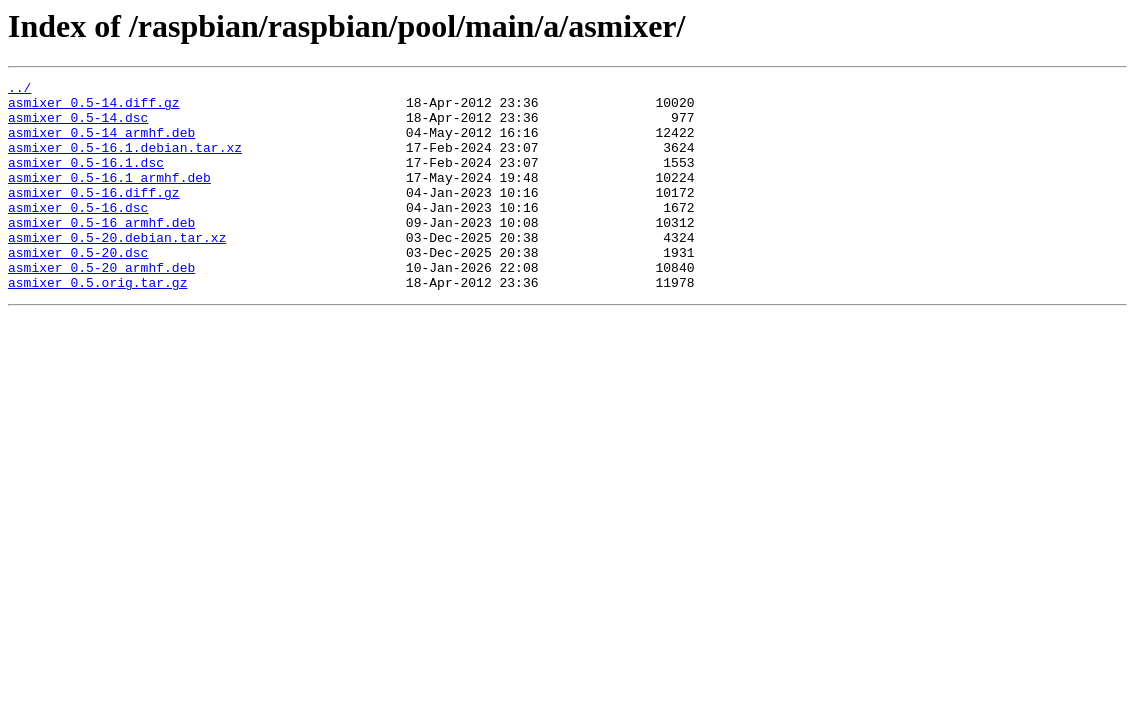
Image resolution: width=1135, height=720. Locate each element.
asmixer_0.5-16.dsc (78, 234)
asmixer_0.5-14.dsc (78, 126)
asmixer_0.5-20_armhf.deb (101, 306)
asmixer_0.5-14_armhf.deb (101, 144)
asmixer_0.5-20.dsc (78, 288)
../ (19, 90)
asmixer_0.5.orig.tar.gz (97, 324)
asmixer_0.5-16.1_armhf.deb (109, 198)
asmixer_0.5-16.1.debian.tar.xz (125, 162)
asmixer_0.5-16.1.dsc (86, 180)
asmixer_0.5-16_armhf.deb (101, 252)
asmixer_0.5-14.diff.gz (94, 108)
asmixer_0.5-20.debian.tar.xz (117, 270)
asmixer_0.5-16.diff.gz (94, 216)
